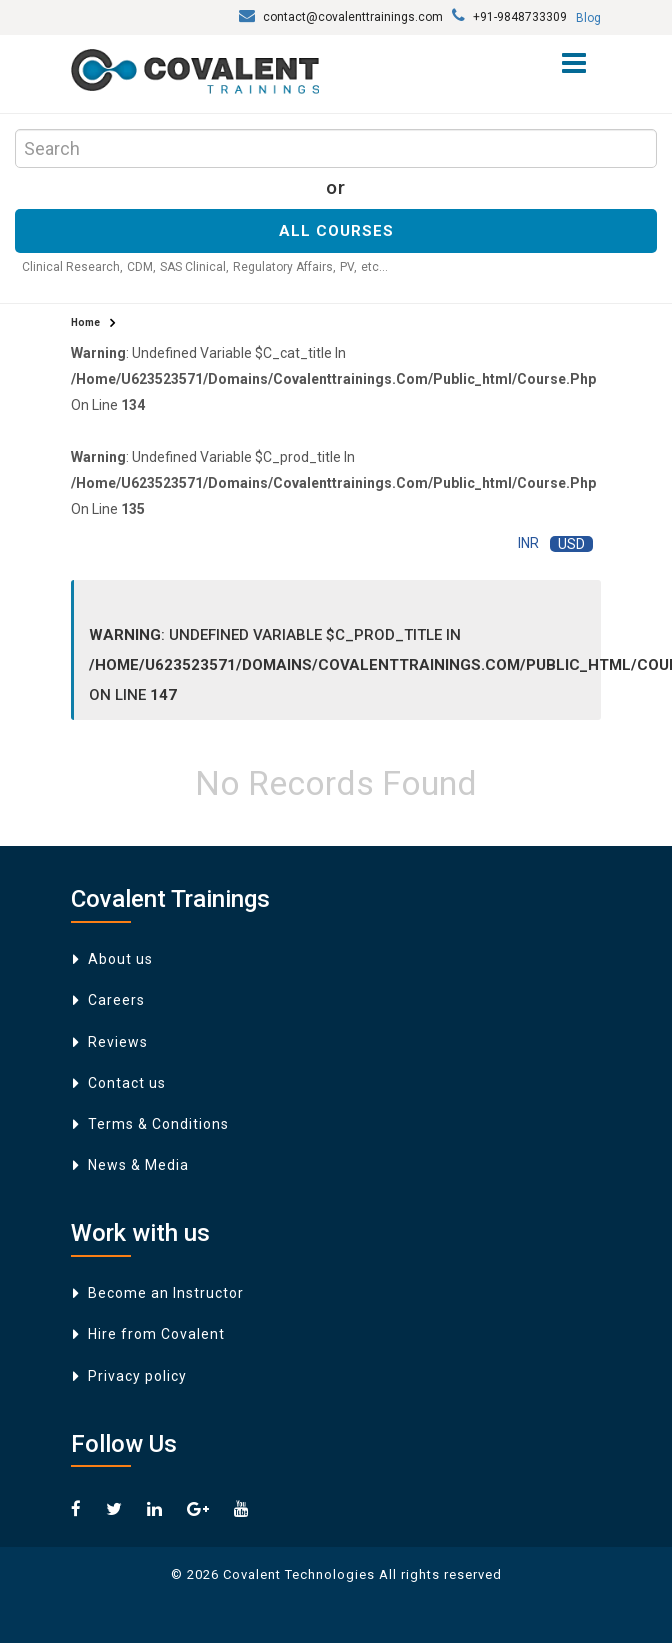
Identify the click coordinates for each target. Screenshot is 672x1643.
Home (85, 322)
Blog (588, 18)
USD (571, 544)
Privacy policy (137, 1376)
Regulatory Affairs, (284, 267)
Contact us (127, 1083)
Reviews (118, 1042)
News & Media (138, 1165)
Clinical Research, (72, 267)
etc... (374, 267)
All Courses (336, 231)
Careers (116, 1000)
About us (120, 959)
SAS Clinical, (194, 267)
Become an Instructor (166, 1293)
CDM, (141, 267)
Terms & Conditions (158, 1124)
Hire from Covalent (156, 1334)
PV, (348, 267)
